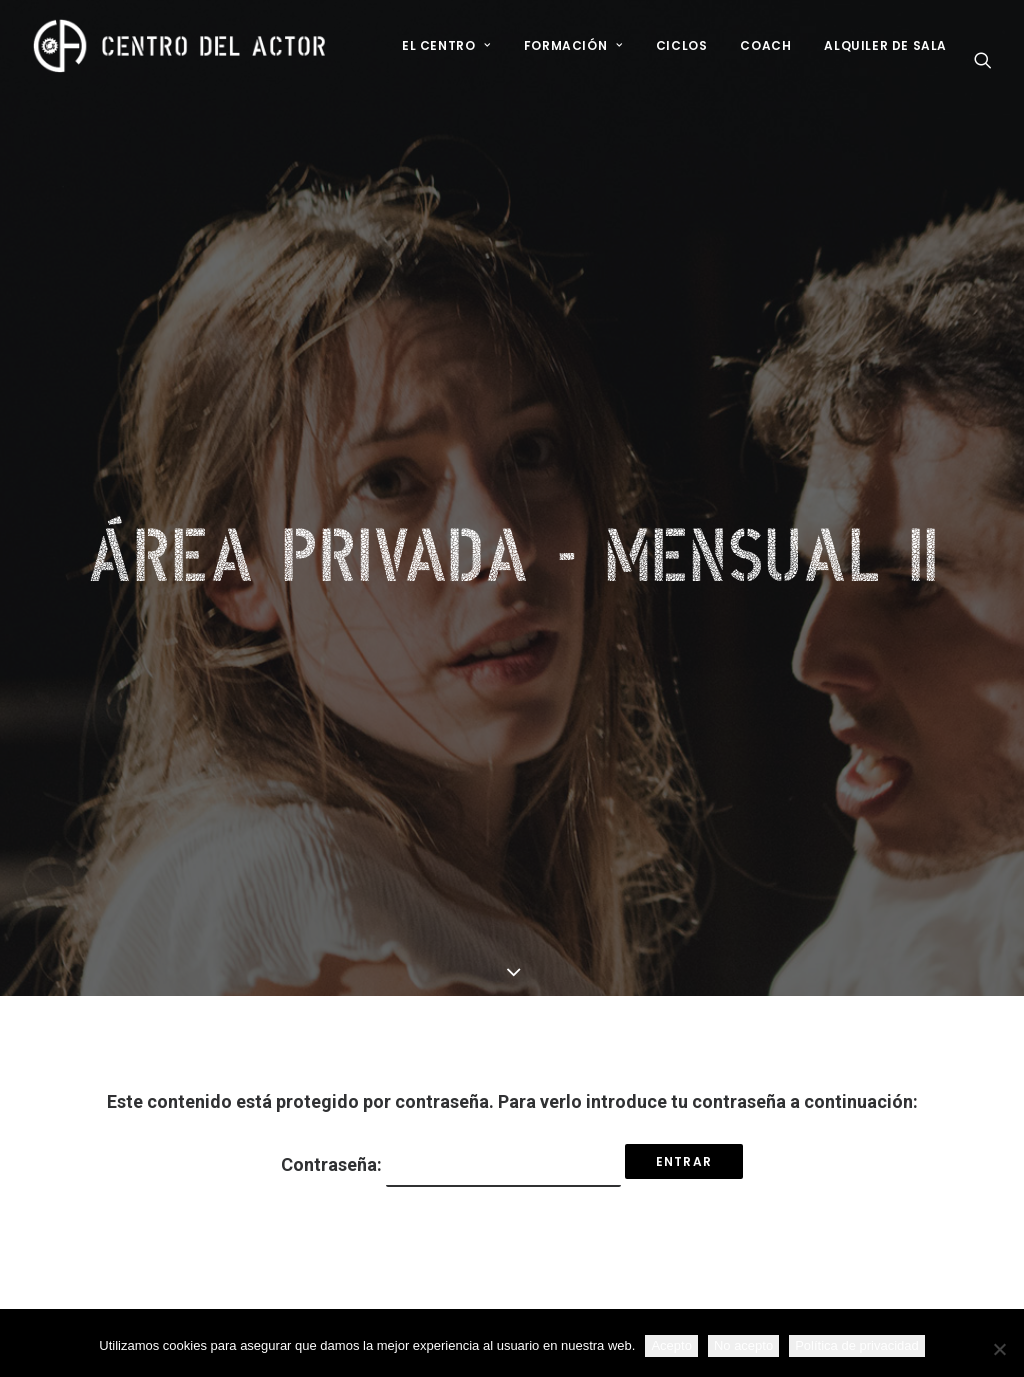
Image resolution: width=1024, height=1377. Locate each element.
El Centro (446, 45)
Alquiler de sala (885, 45)
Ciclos (682, 45)
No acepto (743, 1345)
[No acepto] (999, 1349)
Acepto (671, 1345)
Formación (573, 45)
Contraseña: (451, 1097)
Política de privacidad (857, 1345)
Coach (765, 45)
